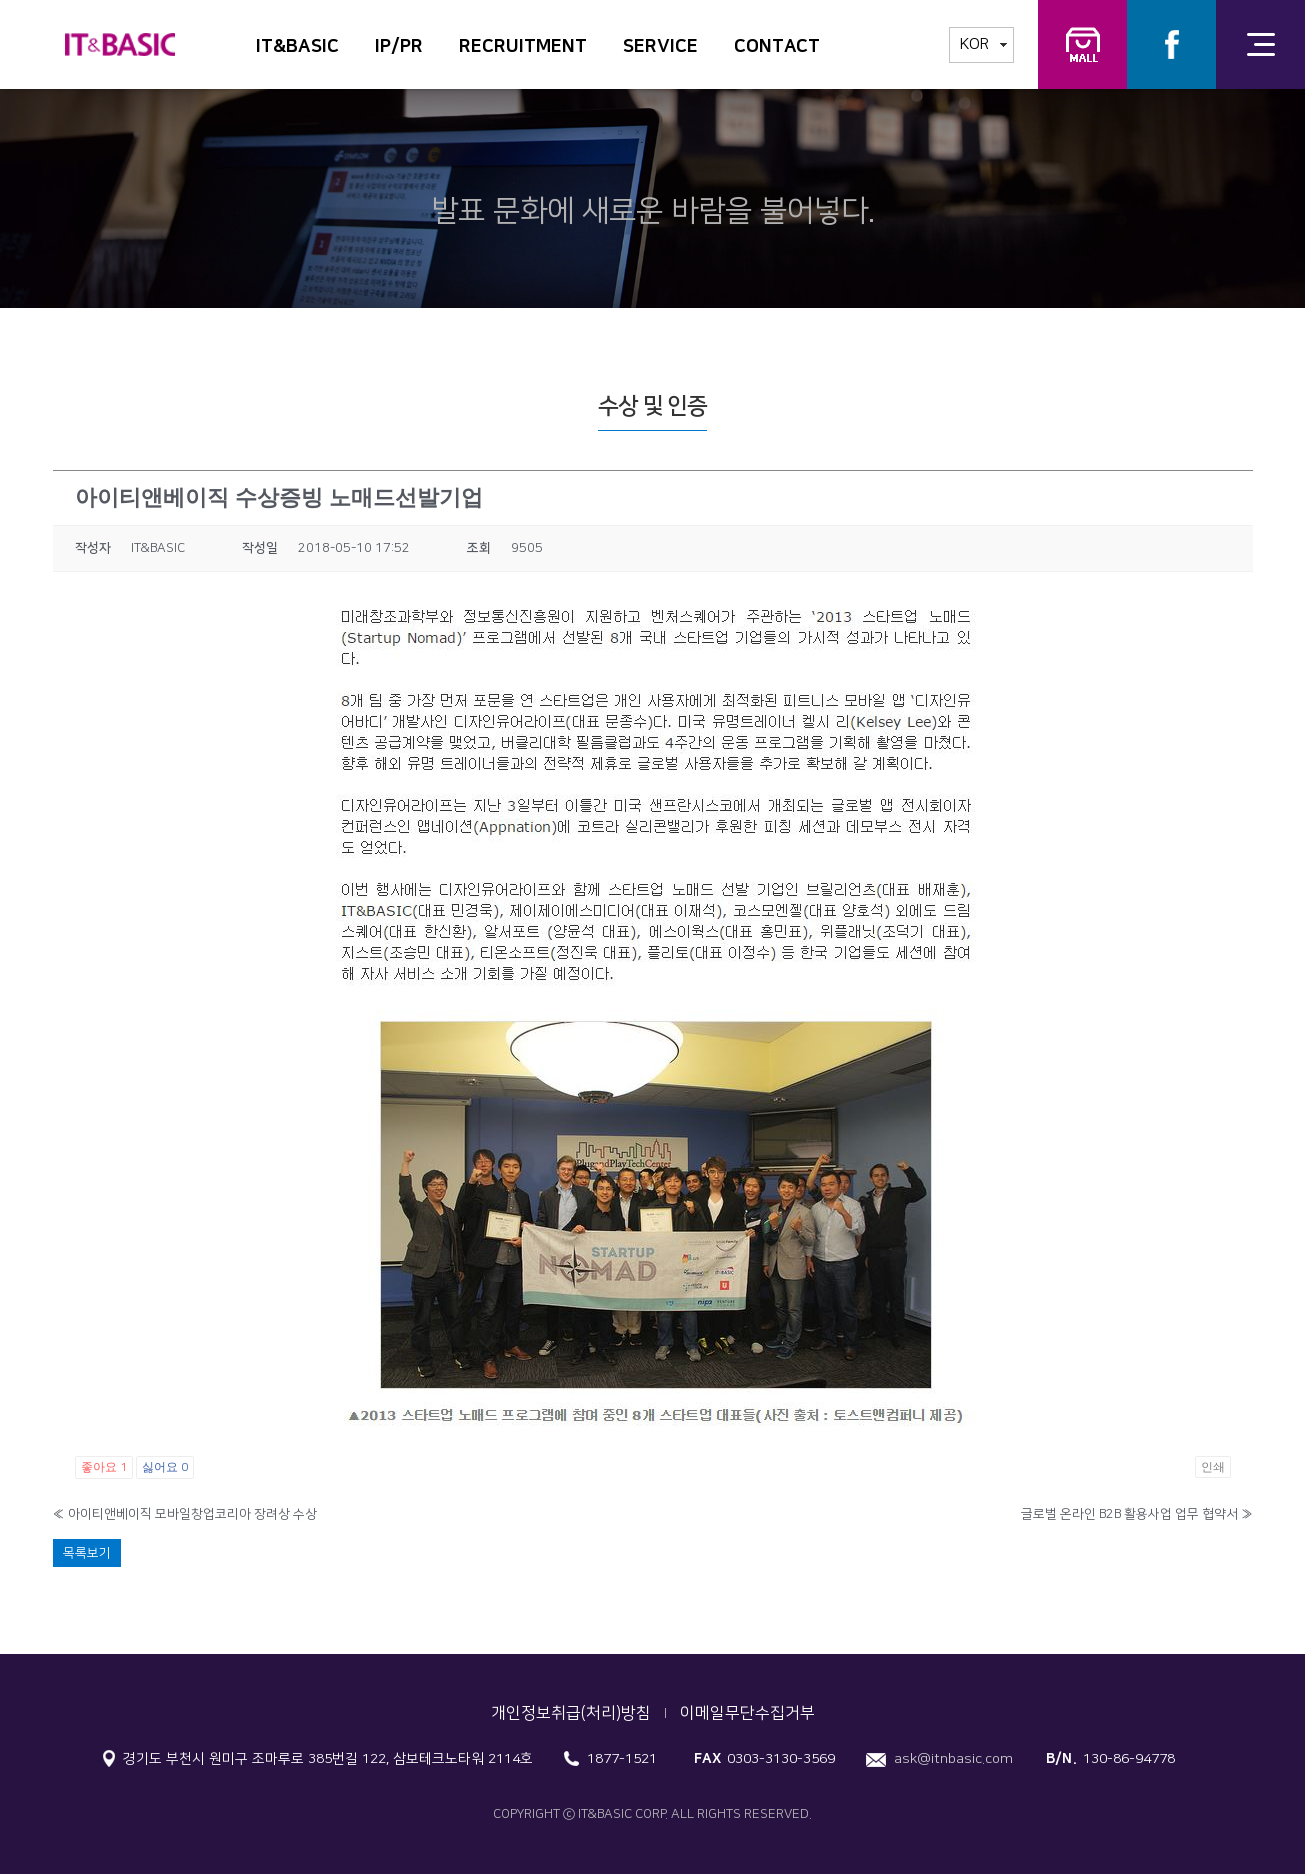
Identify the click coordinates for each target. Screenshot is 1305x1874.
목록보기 (87, 1553)
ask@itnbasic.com (953, 1759)
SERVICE (660, 47)
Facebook (1171, 44)
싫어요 (165, 1467)
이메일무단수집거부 (747, 1713)
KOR (974, 44)
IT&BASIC (297, 47)
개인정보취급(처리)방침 (571, 1713)
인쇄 (1213, 1467)
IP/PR (399, 47)
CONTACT (777, 47)
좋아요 (104, 1467)
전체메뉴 (1260, 44)
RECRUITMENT (523, 47)
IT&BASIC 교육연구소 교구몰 (1082, 44)
